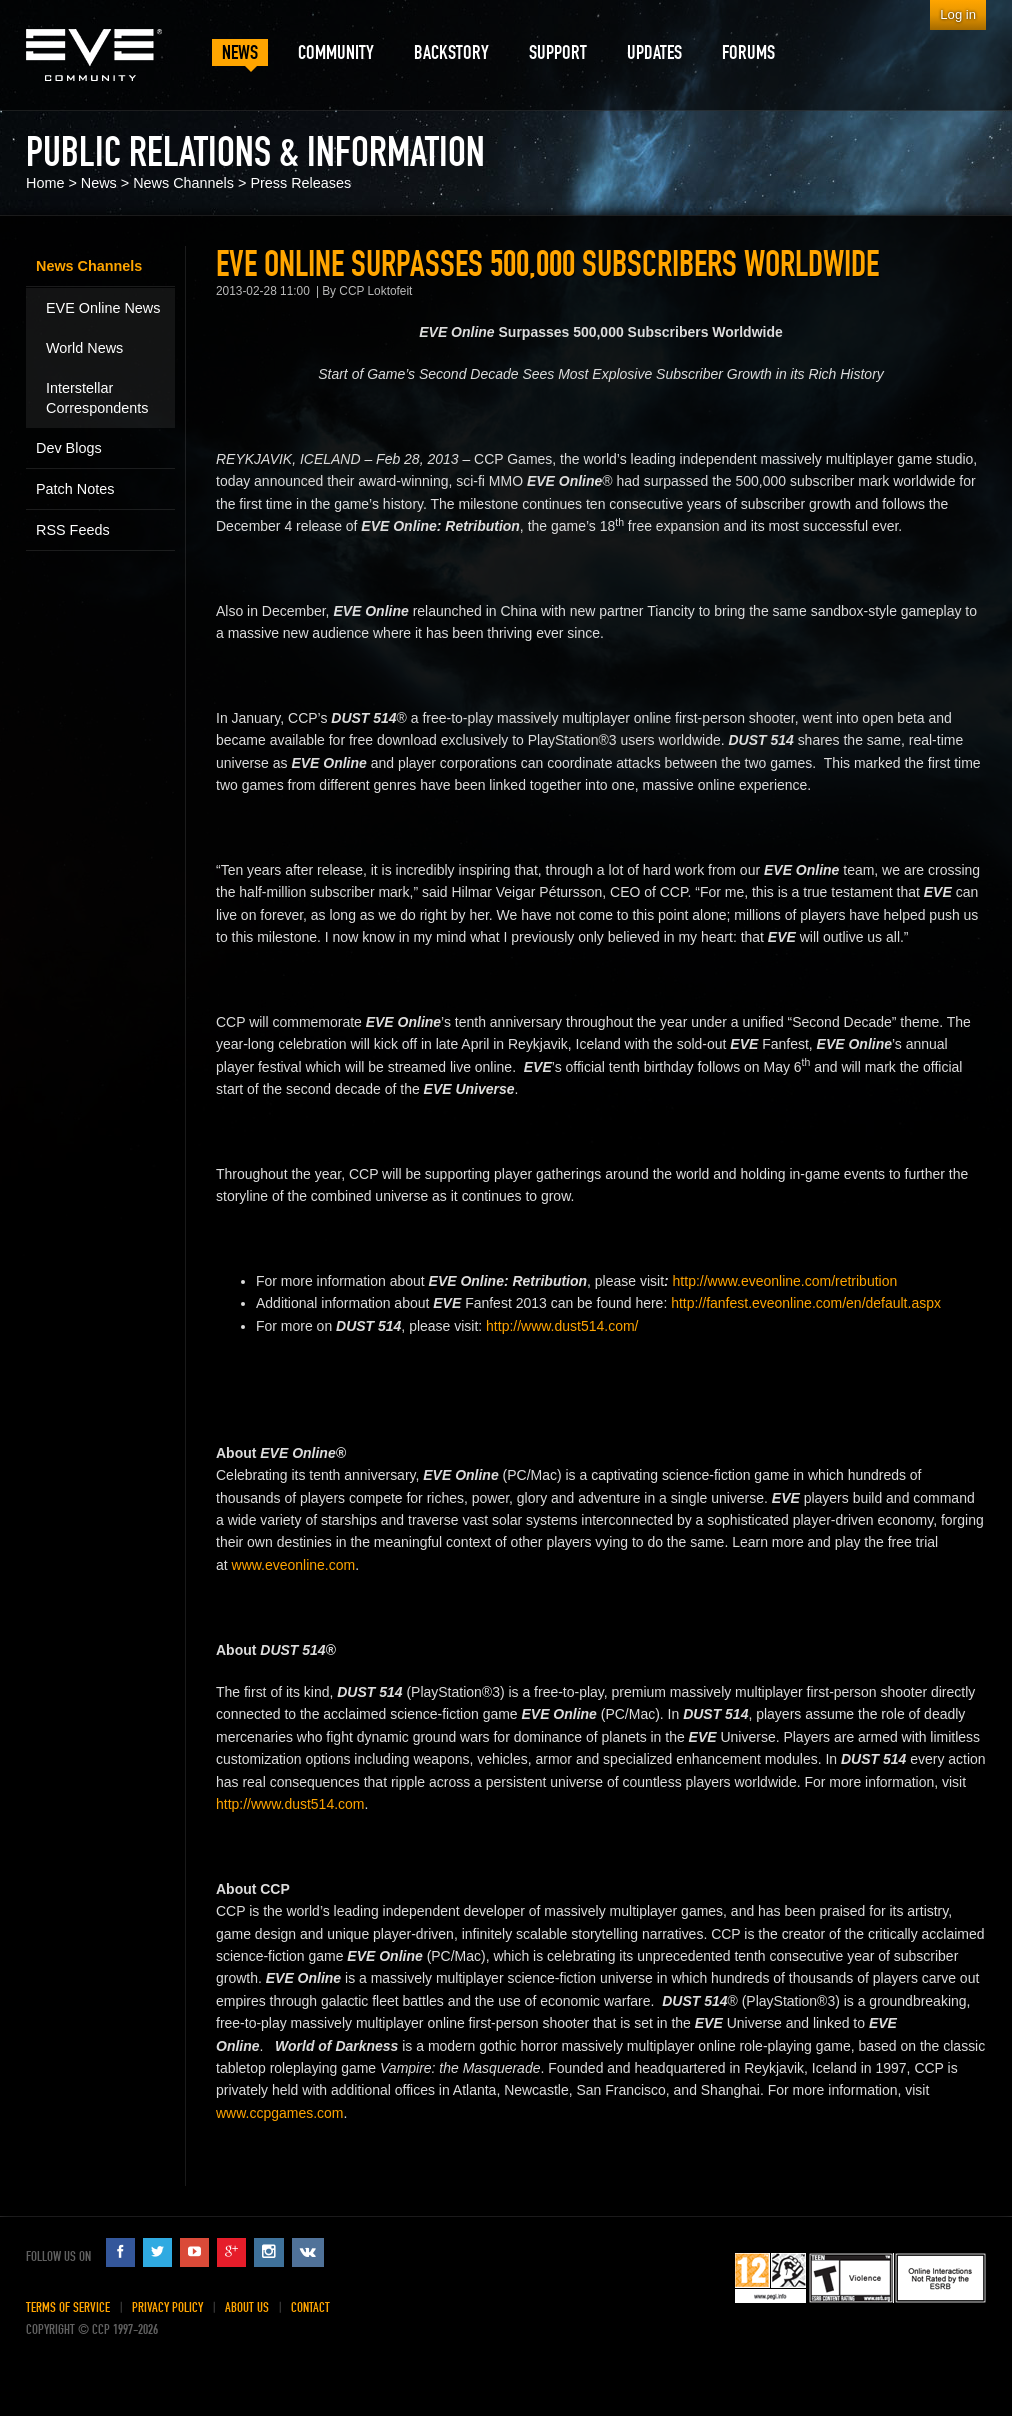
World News (84, 348)
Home (45, 183)
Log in (958, 14)
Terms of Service (68, 2307)
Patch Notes (75, 489)
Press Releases (300, 183)
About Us (247, 2307)
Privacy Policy (167, 2307)
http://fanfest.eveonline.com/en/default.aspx (806, 1303)
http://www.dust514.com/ (562, 1326)
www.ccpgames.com (279, 2113)
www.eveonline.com (294, 1565)
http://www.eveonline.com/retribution (785, 1281)
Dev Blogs (69, 448)
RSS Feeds (73, 530)
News (99, 183)
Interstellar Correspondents (97, 398)
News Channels (183, 183)
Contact (310, 2307)
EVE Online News (103, 308)
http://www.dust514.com (290, 1804)
